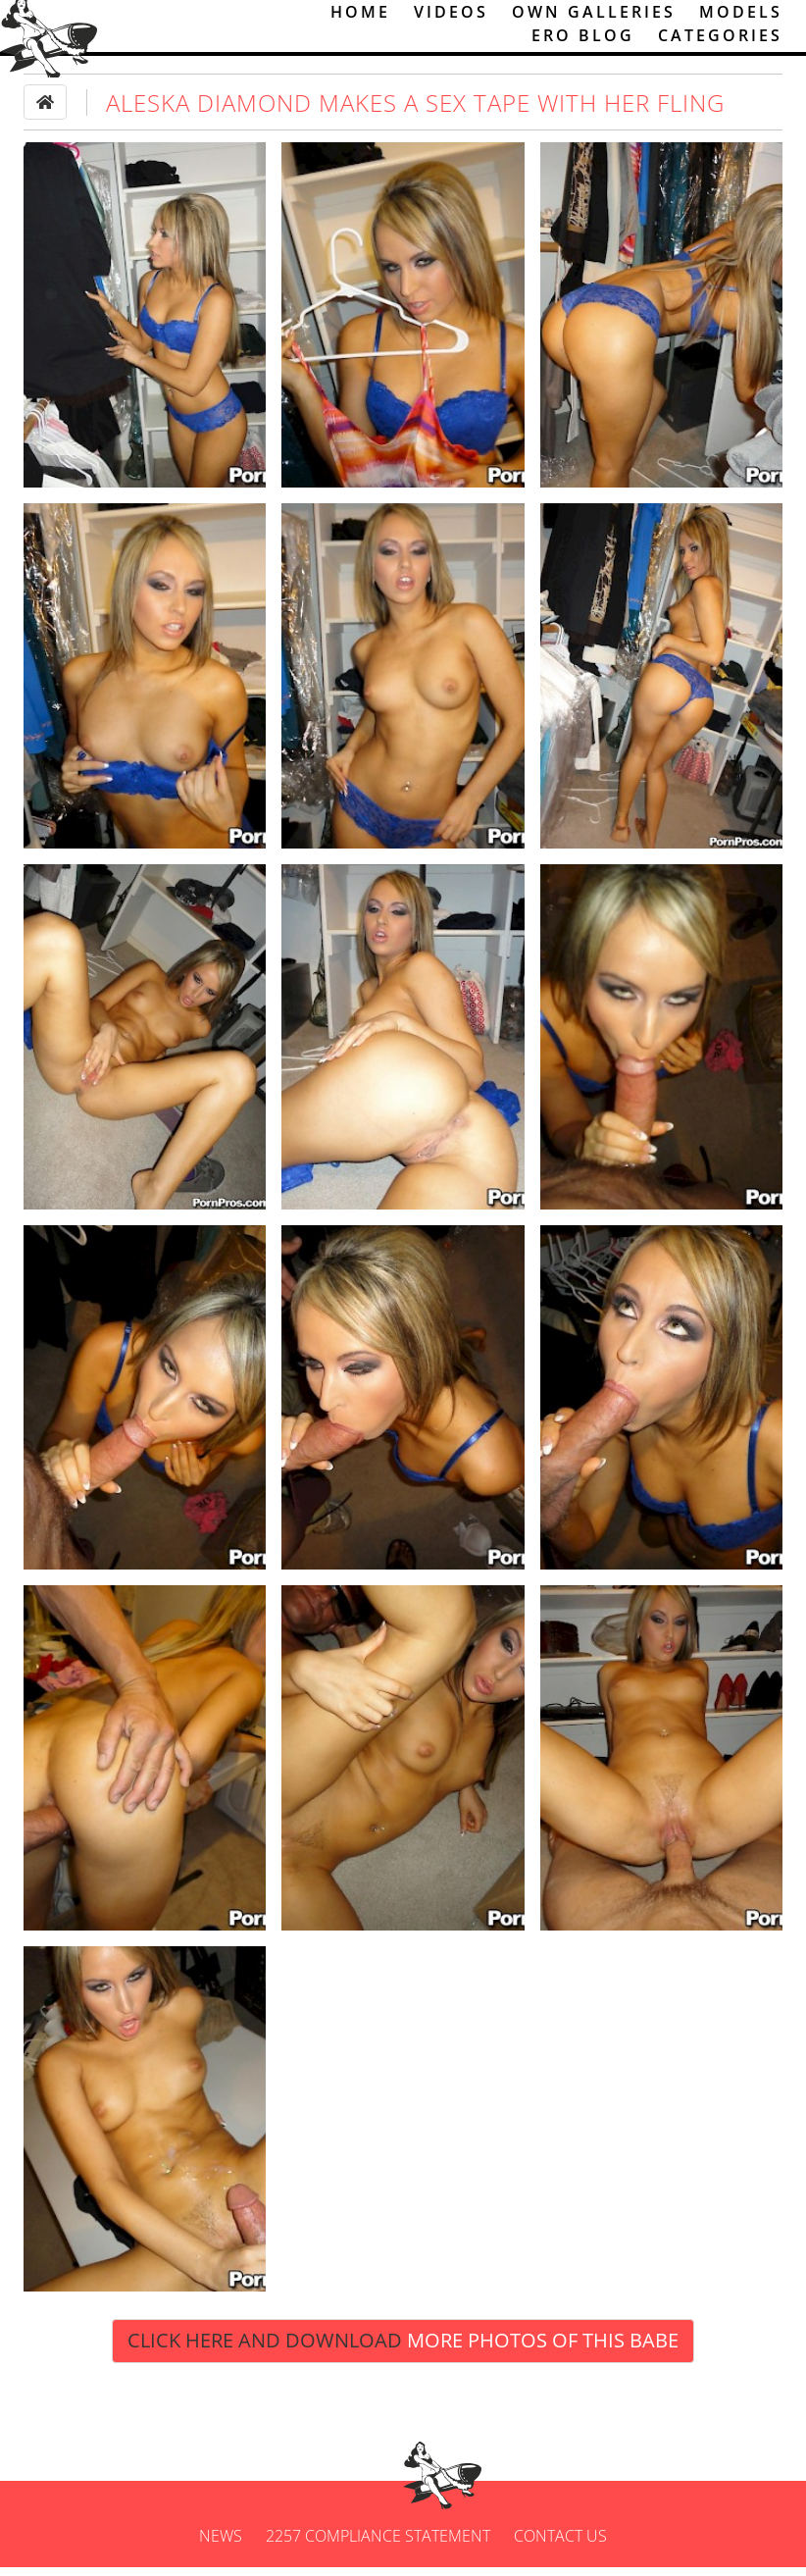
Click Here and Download (403, 2349)
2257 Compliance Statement (378, 2544)
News (220, 2544)
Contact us (560, 2544)
